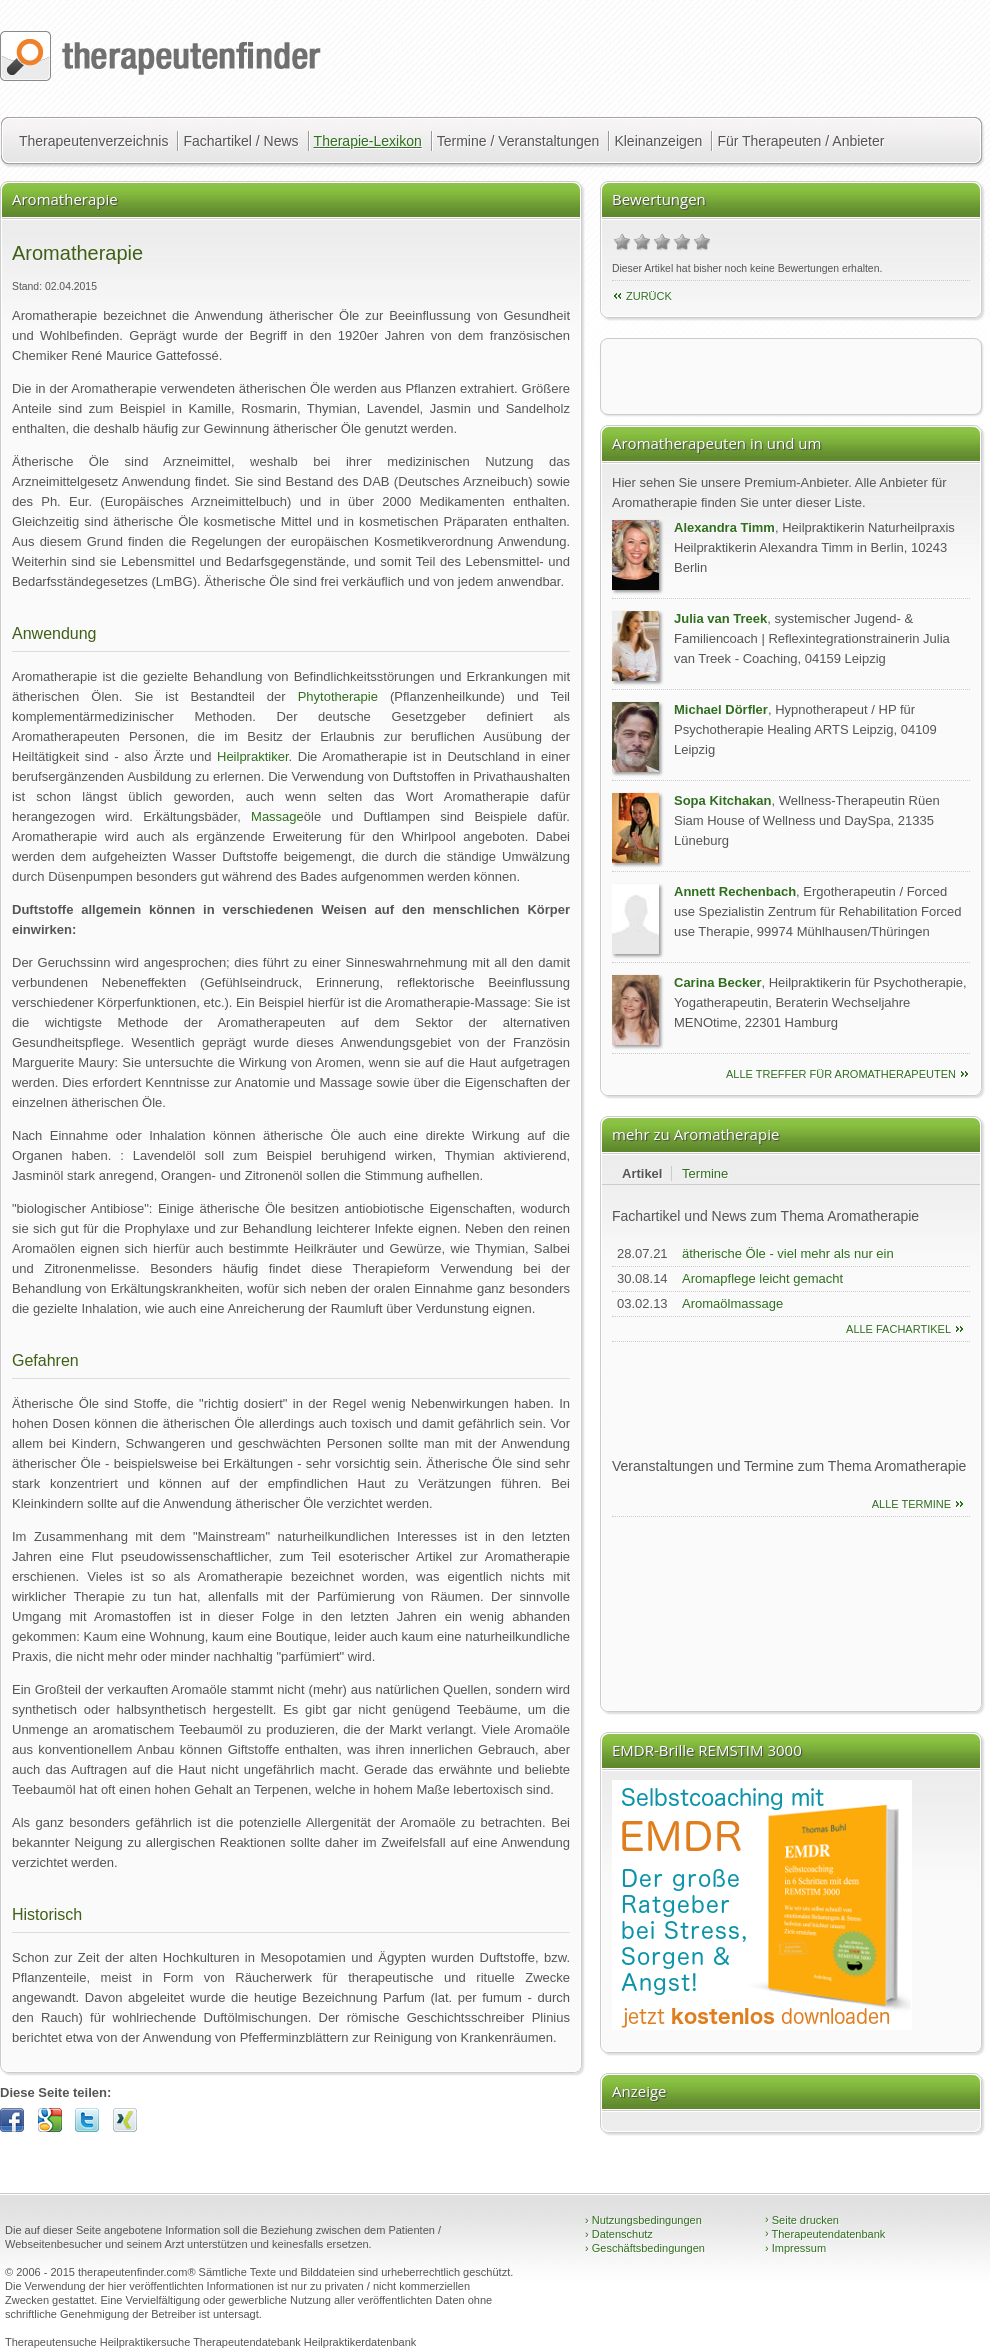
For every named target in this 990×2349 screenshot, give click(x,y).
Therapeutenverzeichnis (93, 141)
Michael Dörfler (721, 709)
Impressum (795, 2248)
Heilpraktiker (253, 756)
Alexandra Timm (724, 527)
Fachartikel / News (240, 141)
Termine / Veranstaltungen (518, 141)
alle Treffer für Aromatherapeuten (841, 1074)
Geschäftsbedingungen (645, 2248)
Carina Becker (717, 982)
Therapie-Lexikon (368, 141)
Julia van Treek (720, 618)
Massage (277, 816)
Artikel (642, 1173)
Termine (705, 1173)
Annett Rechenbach (735, 891)
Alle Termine (911, 1504)
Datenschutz (619, 2234)
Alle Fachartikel (898, 1329)
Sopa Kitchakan (723, 800)
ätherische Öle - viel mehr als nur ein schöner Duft (788, 1263)
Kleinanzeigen (658, 141)
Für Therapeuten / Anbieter (800, 141)
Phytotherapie (338, 696)
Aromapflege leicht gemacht (762, 1278)
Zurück (649, 296)
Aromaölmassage (732, 1303)
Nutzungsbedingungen (643, 2220)
